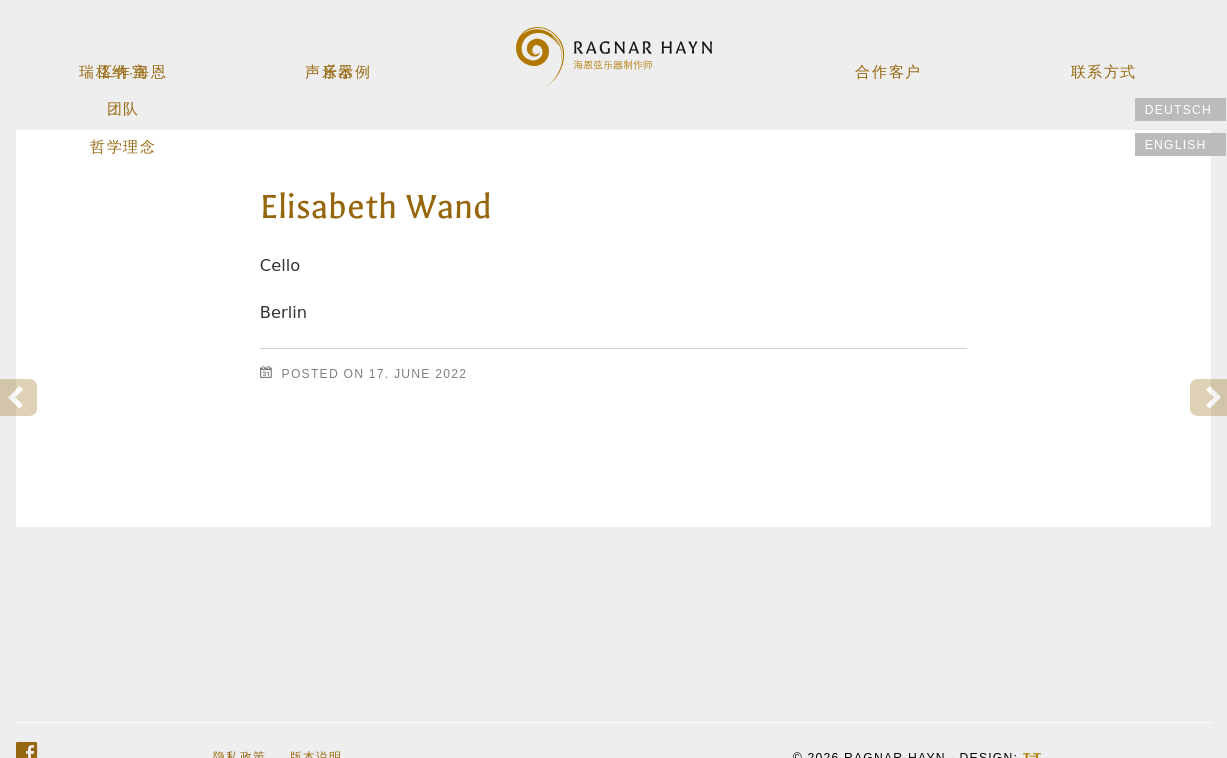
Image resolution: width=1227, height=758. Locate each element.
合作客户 (887, 65)
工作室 (124, 65)
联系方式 (1102, 65)
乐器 (340, 65)
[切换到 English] (1180, 144)
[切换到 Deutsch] (1180, 109)
